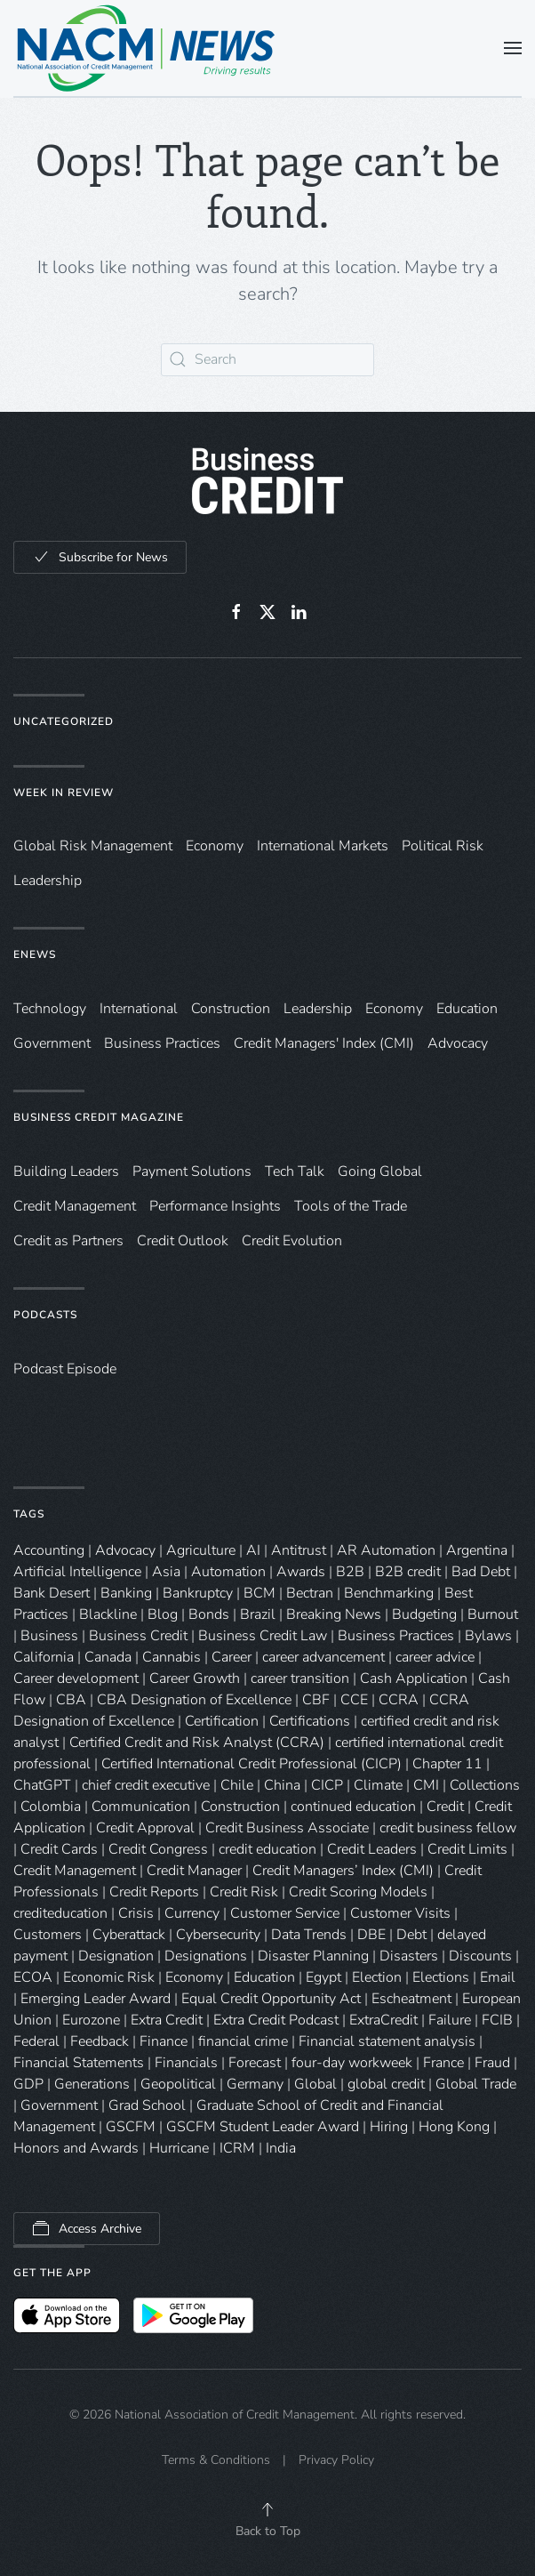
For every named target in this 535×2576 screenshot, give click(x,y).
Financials (186, 2063)
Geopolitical (178, 2084)
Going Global (380, 1171)
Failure (449, 2020)
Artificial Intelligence (77, 1572)
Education (467, 1008)
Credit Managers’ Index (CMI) (343, 1870)
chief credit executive (146, 1785)
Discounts (480, 1956)
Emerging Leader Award (95, 1998)
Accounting (48, 1550)
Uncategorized (63, 721)
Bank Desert (51, 1593)
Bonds (208, 1614)
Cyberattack (128, 1934)
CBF (316, 1700)
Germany (255, 2084)
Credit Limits (467, 1849)
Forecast (254, 2063)
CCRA (399, 1700)
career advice (435, 1657)
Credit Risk (244, 1892)
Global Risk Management (92, 846)
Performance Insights (215, 1206)
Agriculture (201, 1550)
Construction (230, 1008)
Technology (49, 1008)
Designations (205, 1956)
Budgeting (424, 1614)
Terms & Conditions (216, 2459)
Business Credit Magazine (98, 1117)
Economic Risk (109, 1977)
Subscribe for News (100, 557)
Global (315, 2084)
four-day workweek (351, 2063)
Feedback (99, 2041)
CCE (354, 1700)
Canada (108, 1657)
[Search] (267, 359)
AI (253, 1550)
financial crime (243, 2041)
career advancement (323, 1657)
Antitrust (298, 1550)
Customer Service (284, 1913)
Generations (92, 2084)
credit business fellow (447, 1828)
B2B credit (408, 1572)
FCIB (497, 2020)
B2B (350, 1572)
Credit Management (74, 1206)
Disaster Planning (313, 1956)
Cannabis (171, 1657)
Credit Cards (59, 1849)
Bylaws (488, 1636)
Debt (411, 1934)
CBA (71, 1700)
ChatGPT (42, 1785)
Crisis (136, 1913)
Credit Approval (145, 1828)
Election (377, 1977)
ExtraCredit (383, 2020)
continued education (353, 1806)
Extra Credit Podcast (276, 2020)
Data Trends (309, 1934)
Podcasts (45, 1315)
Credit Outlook (182, 1241)
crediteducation (60, 1913)
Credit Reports (154, 1892)
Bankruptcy (198, 1593)
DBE (371, 1934)
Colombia (50, 1806)
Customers (47, 1934)
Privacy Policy (336, 2459)
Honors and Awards (76, 2148)
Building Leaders (66, 1171)
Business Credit (138, 1636)
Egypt (323, 1977)
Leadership (47, 880)
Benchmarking (389, 1593)
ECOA (32, 1977)
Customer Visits (400, 1913)
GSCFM (131, 2127)
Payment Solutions (192, 1171)
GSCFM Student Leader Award (262, 2127)
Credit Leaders (372, 1849)
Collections (485, 1785)
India (281, 2148)
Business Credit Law (262, 1636)
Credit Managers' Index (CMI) (324, 1043)
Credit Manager (194, 1870)
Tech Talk (294, 1171)
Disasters (408, 1956)
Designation (116, 1956)
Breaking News (333, 1614)
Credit (445, 1806)
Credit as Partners (68, 1241)
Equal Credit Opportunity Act (271, 1998)
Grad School (147, 2105)
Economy (215, 846)
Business (49, 1636)
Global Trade (475, 2084)
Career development (76, 1678)
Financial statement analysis (387, 2041)
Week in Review (63, 792)
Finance (164, 2041)
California (43, 1657)
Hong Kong (454, 2127)
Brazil (257, 1614)
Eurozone (91, 2020)
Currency (192, 1913)
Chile (236, 1785)
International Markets (322, 846)
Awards (300, 1572)
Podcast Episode (64, 1369)
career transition (300, 1678)
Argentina (476, 1550)
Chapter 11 (447, 1764)
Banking (126, 1593)
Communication (141, 1806)
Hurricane (179, 2148)
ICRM (237, 2148)
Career (232, 1657)
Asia (166, 1572)
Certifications (309, 1721)
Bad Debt (480, 1572)
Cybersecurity (218, 1934)
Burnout (492, 1614)
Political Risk (442, 846)
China (282, 1785)
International (139, 1008)
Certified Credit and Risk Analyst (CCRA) (196, 1742)
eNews (34, 954)
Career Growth (194, 1678)
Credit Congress (158, 1849)
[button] (513, 48)
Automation (228, 1572)
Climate (378, 1785)
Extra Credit (167, 2020)
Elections (440, 1977)
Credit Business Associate (287, 1828)
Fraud (492, 2063)
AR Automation (386, 1550)
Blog (163, 1614)
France (443, 2063)
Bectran (309, 1593)
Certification (222, 1721)
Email (497, 1977)
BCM (259, 1593)
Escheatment (411, 1998)
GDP (28, 2084)
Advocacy (457, 1043)
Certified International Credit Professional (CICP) (251, 1764)
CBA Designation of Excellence (194, 1700)
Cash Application (413, 1678)
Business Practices (162, 1043)
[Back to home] (146, 48)
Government (52, 1043)
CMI (426, 1785)
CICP (327, 1785)
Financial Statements (78, 2063)
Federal (36, 2041)
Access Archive (86, 2228)
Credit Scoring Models (358, 1892)
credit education (267, 1849)
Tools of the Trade (350, 1206)
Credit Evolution (292, 1241)
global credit (386, 2084)
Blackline (108, 1614)
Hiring (389, 2127)
